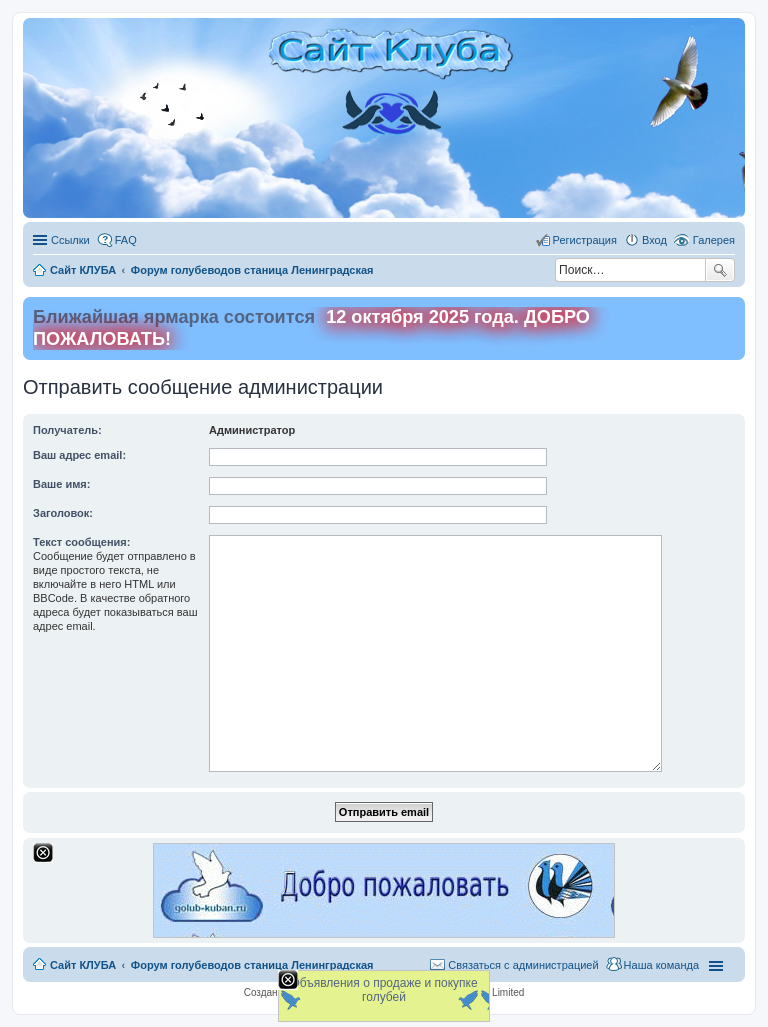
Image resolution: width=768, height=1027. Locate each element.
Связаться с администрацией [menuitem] (523, 965)
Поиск (720, 270)
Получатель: (67, 430)
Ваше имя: (61, 484)
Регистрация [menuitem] (585, 240)
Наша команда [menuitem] (661, 965)
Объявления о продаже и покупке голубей (383, 990)
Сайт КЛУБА (83, 965)
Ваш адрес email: (79, 455)
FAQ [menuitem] (126, 240)
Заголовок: (63, 513)
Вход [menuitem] (654, 240)
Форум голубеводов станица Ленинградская (252, 965)
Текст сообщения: (81, 542)
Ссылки (70, 240)
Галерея (714, 240)
